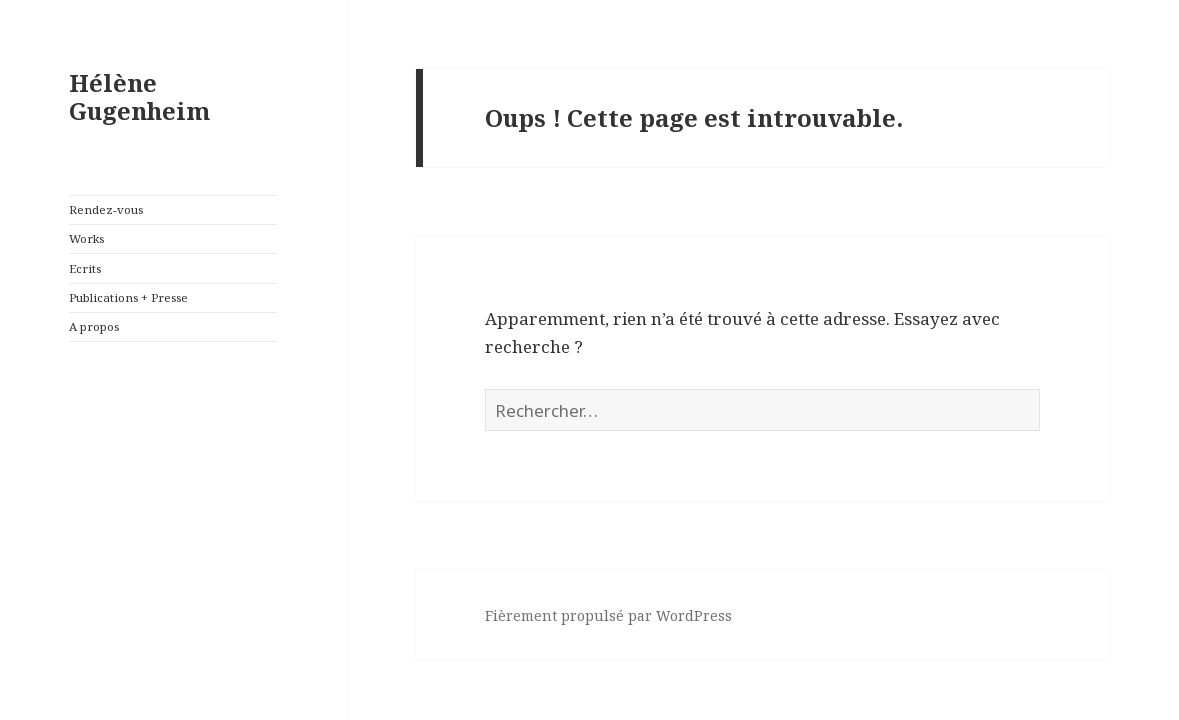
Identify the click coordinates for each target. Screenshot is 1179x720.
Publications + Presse (128, 297)
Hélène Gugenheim (139, 96)
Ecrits (85, 268)
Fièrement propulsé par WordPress (608, 615)
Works (86, 238)
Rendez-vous (106, 209)
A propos (94, 326)
